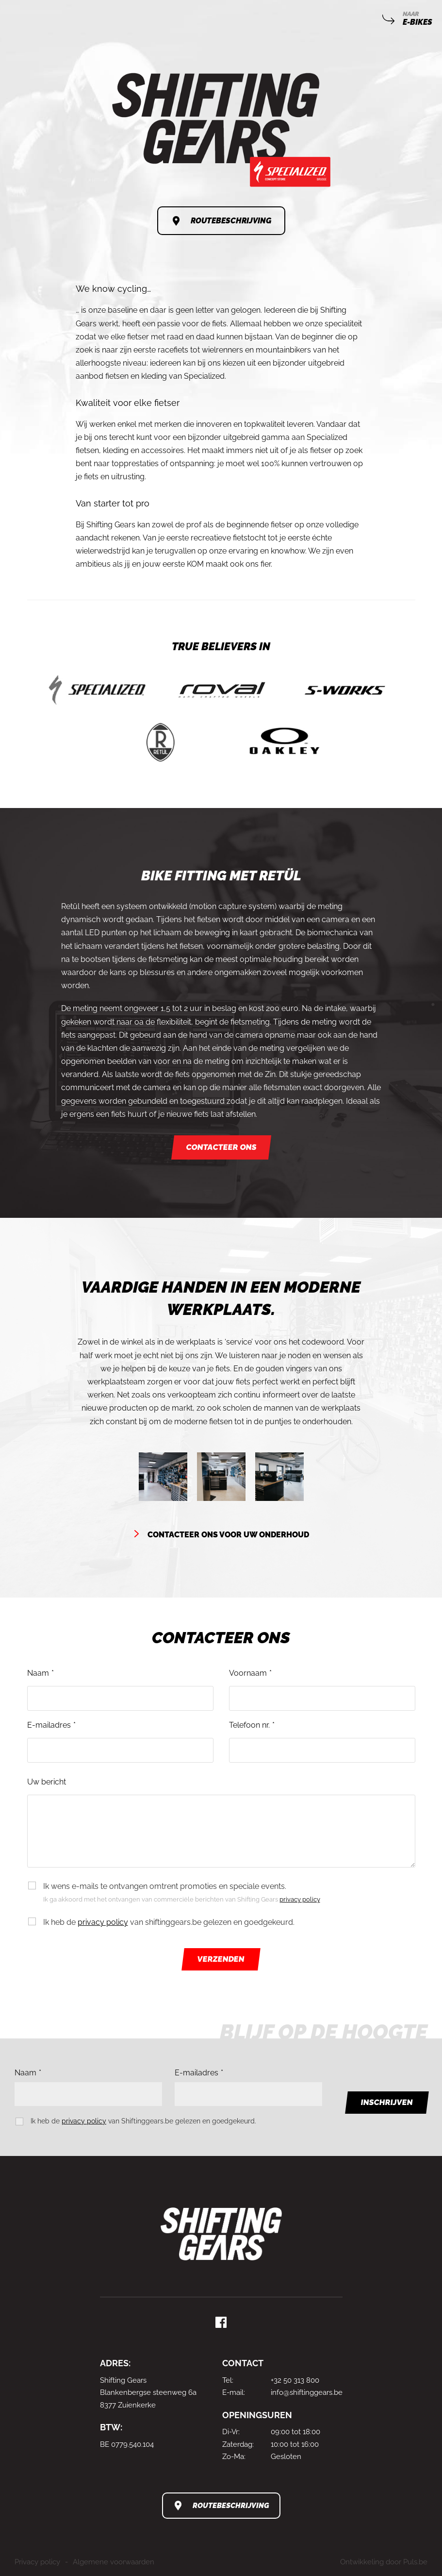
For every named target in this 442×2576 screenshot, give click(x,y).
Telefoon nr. (249, 1725)
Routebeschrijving (231, 220)
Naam (38, 1673)
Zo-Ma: (234, 2456)
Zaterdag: (238, 2444)
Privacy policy (37, 2562)
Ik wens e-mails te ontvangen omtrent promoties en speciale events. (229, 1894)
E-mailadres (49, 1725)
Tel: (227, 2380)
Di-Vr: (231, 2431)
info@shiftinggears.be (307, 2392)
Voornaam (248, 1673)
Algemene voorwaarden (113, 2562)
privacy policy (299, 1899)
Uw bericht (46, 1781)
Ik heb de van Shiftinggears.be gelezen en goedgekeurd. (143, 2121)
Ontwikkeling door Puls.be (383, 2562)
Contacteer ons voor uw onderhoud (228, 1534)
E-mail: (233, 2392)
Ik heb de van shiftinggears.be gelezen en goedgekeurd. (169, 1922)
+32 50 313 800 (295, 2380)
